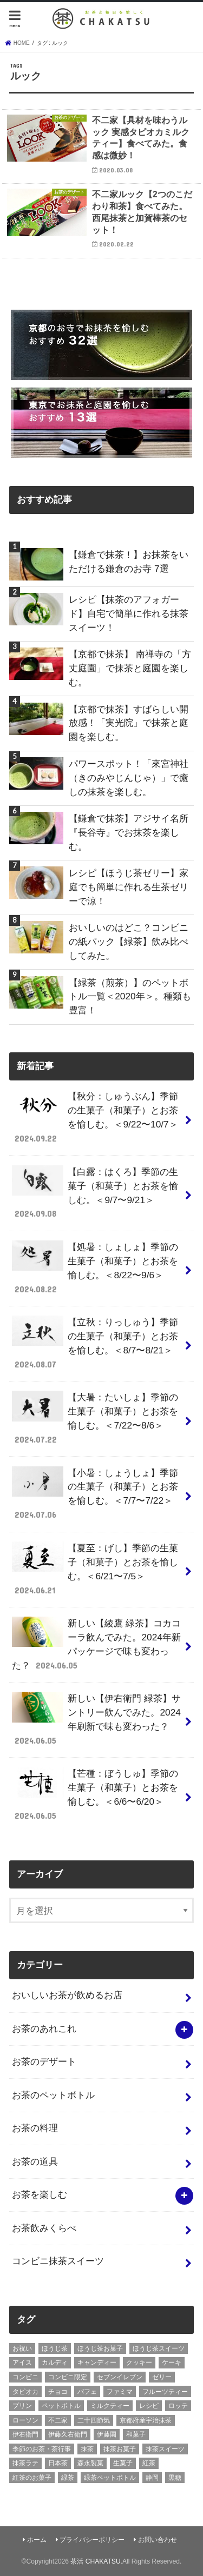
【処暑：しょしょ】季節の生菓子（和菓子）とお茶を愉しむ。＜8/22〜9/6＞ (95, 1268)
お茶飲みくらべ (44, 2228)
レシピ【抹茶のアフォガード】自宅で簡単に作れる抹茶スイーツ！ (128, 613)
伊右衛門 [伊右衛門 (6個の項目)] (25, 2434)
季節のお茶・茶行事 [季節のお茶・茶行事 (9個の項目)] (41, 2449)
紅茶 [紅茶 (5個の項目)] (148, 2463)
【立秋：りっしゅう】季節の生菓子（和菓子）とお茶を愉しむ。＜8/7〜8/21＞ (95, 1343)
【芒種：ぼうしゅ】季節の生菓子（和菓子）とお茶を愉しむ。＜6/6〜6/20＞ (95, 1794)
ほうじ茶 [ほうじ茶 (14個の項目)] (55, 2348)
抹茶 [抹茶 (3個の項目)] (87, 2449)
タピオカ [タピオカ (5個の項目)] (25, 2391)
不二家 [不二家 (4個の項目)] (58, 2420)
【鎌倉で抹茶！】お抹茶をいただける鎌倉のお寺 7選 (128, 561)
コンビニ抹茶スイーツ (58, 2260)
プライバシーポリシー (92, 2540)
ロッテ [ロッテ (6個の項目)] (178, 2406)
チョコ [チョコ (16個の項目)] (58, 2391)
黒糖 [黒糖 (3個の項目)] (174, 2477)
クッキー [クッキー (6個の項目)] (139, 2362)
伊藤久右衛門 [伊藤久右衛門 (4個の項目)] (67, 2434)
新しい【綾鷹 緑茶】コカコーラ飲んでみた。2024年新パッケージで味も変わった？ (96, 1644)
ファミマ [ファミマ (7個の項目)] (120, 2391)
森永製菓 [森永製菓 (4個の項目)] (90, 2463)
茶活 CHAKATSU (95, 2561)
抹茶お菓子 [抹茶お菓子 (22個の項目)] (119, 2449)
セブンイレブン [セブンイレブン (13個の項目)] (119, 2377)
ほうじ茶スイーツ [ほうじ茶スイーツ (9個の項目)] (159, 2348)
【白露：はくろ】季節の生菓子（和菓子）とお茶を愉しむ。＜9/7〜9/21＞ (95, 1192)
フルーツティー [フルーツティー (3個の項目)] (165, 2391)
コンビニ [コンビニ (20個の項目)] (25, 2377)
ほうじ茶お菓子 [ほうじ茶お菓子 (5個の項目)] (100, 2348)
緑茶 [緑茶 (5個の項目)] (67, 2477)
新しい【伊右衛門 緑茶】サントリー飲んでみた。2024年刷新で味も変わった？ (96, 1719)
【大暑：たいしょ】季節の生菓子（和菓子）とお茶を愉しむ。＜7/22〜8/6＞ (95, 1418)
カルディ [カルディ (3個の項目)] (55, 2362)
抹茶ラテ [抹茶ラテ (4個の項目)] (25, 2463)
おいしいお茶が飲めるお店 (67, 1995)
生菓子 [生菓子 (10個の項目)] (123, 2463)
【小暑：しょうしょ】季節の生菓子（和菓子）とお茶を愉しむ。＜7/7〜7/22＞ (95, 1493)
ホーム (37, 2540)
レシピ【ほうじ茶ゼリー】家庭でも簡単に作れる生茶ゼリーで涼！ (128, 886)
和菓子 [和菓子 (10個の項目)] (136, 2434)
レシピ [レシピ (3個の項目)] (149, 2406)
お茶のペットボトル (53, 2095)
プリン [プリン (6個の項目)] (22, 2406)
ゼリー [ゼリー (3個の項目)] (162, 2377)
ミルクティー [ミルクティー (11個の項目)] (109, 2406)
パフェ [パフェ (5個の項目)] (87, 2391)
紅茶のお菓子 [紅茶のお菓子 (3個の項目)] (31, 2477)
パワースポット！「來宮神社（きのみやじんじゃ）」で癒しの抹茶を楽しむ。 (128, 777)
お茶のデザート (44, 2061)
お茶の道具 (35, 2161)
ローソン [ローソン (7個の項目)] (25, 2420)
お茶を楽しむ (39, 2194)
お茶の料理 (35, 2128)
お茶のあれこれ (44, 2028)
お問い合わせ (157, 2540)
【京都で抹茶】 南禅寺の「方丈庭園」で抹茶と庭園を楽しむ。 (130, 668)
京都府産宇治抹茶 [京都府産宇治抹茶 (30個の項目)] (146, 2420)
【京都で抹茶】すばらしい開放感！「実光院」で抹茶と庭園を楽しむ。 (128, 723)
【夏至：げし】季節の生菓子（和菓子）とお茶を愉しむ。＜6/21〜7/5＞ (95, 1569)
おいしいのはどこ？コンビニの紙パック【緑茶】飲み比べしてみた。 (128, 941)
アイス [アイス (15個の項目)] (22, 2362)
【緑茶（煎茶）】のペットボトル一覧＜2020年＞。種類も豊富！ (130, 996)
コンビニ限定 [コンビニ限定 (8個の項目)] (67, 2377)
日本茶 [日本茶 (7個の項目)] (58, 2463)
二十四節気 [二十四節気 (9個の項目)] (93, 2420)
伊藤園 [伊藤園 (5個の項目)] (106, 2434)
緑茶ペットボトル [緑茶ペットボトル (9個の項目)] (110, 2477)
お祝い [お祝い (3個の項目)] (22, 2348)
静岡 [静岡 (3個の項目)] (152, 2477)
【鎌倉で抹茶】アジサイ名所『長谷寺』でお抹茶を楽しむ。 (128, 832)
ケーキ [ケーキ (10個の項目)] (171, 2362)
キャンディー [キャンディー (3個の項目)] (96, 2362)
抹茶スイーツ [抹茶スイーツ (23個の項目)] (165, 2449)
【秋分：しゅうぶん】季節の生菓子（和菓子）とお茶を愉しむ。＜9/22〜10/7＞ (95, 1117)
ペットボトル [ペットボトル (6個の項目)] (61, 2406)
